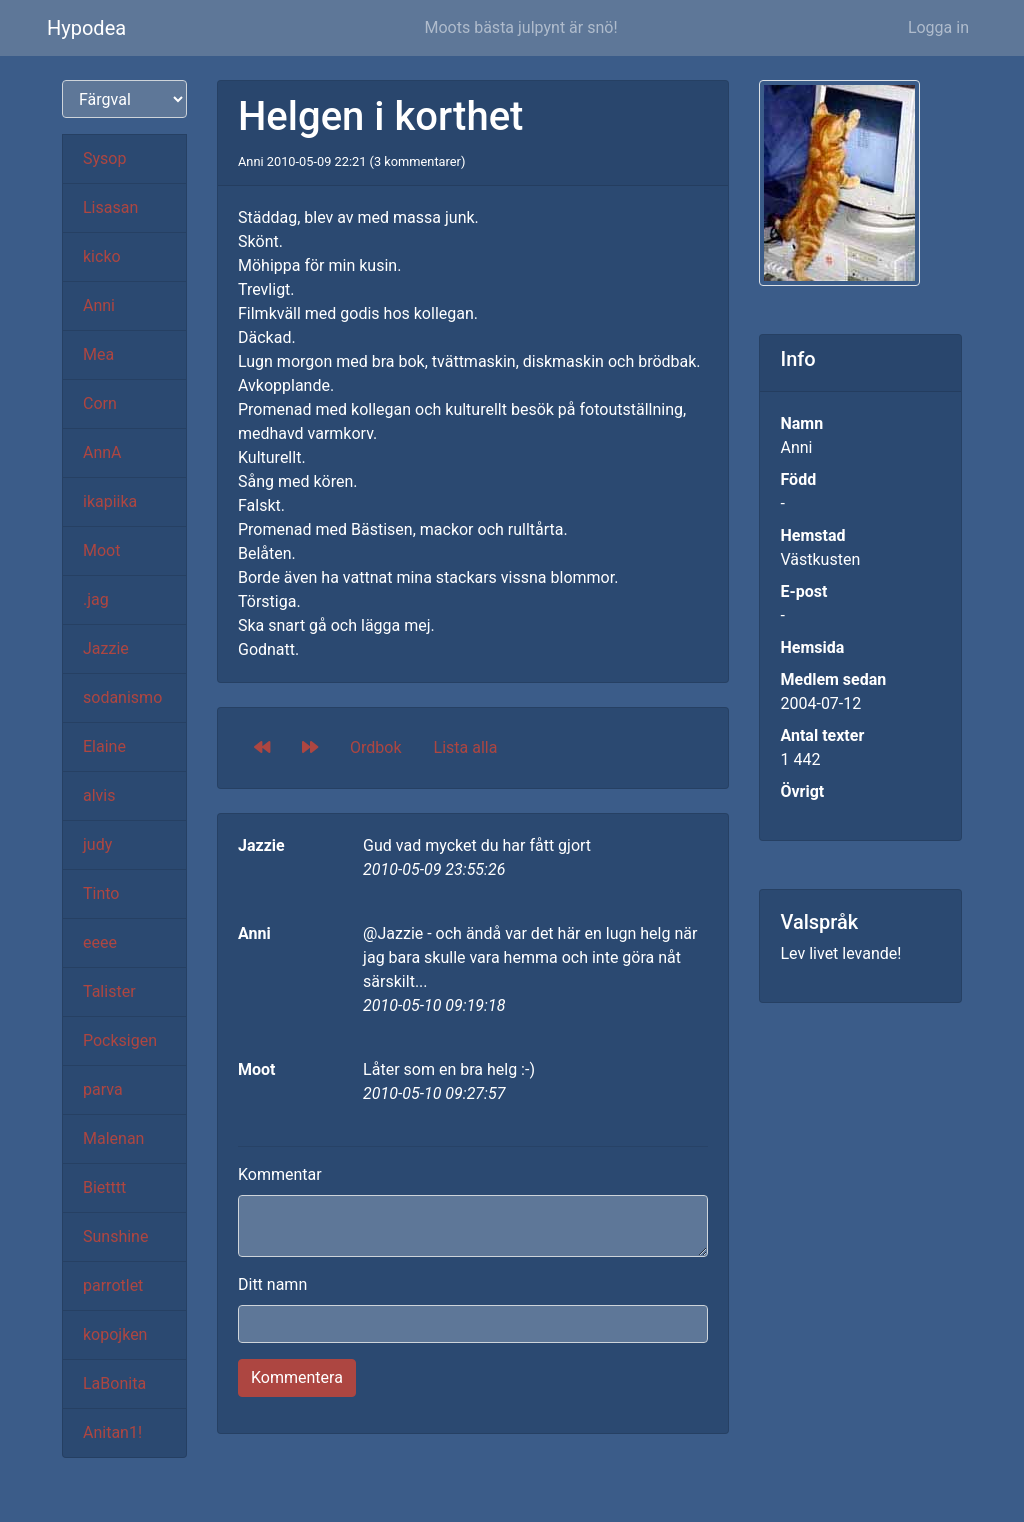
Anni (99, 305)
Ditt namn (272, 1284)
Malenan (113, 1138)
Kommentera (297, 1377)
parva (103, 1089)
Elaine (104, 746)
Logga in (938, 27)
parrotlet (113, 1285)
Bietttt (104, 1187)
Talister (109, 991)
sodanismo (122, 697)
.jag (96, 599)
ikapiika (110, 501)
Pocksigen (120, 1040)
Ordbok (376, 747)
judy (97, 844)
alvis (99, 795)
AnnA (102, 452)
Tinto (101, 893)
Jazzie (106, 648)
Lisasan (110, 207)
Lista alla (466, 747)
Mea (98, 354)
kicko (102, 256)
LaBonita (114, 1383)
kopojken (115, 1334)
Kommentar (280, 1174)
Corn (100, 403)
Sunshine (115, 1236)
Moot (101, 550)
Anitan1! (112, 1432)
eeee (100, 942)
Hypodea (86, 28)
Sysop (104, 158)
